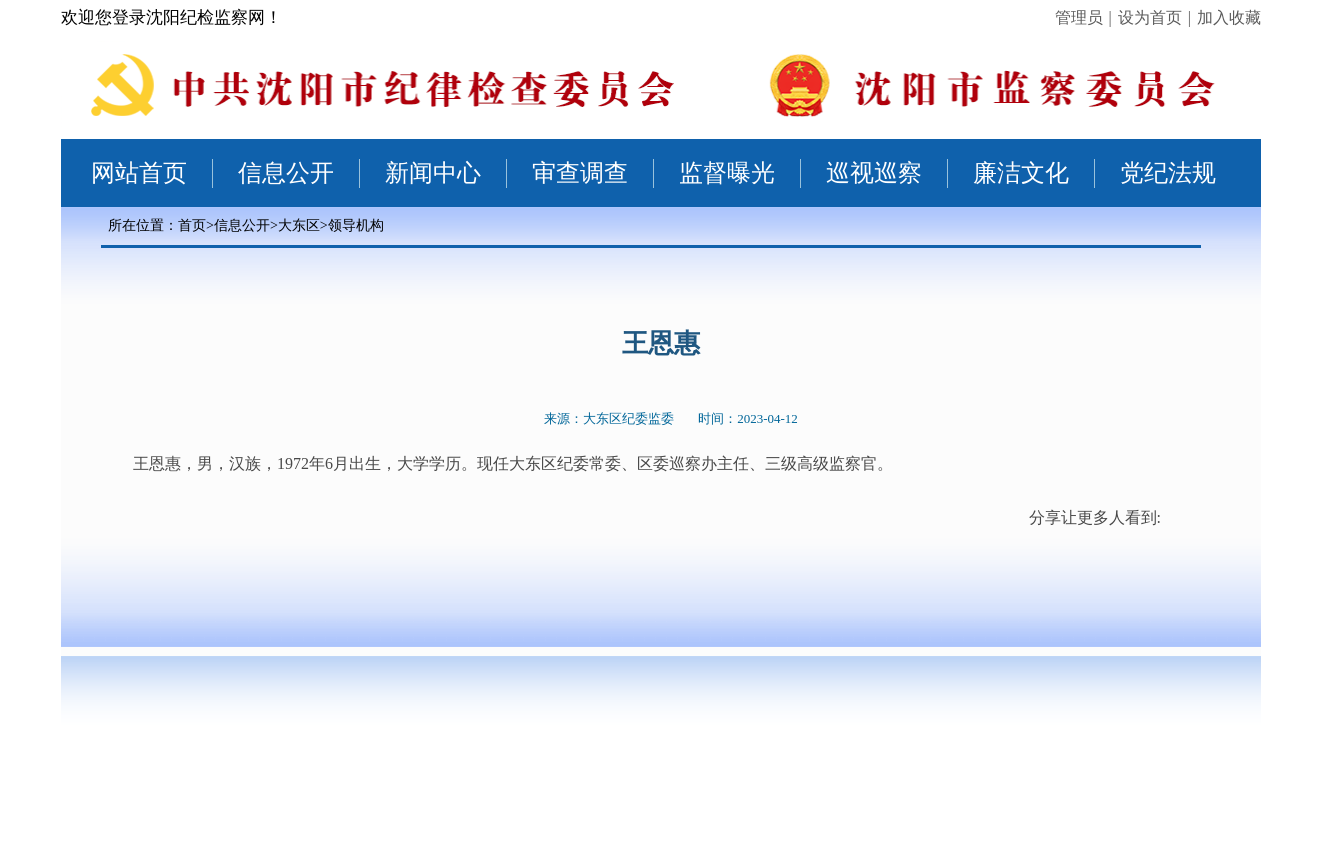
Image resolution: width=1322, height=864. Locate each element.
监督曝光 (727, 173)
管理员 (1079, 17)
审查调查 (580, 173)
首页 (192, 225)
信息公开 (286, 173)
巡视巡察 (874, 173)
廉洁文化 (1021, 173)
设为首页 (1150, 17)
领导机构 (356, 225)
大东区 (299, 225)
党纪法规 (1168, 173)
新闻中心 (433, 173)
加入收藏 (1229, 17)
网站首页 (139, 173)
